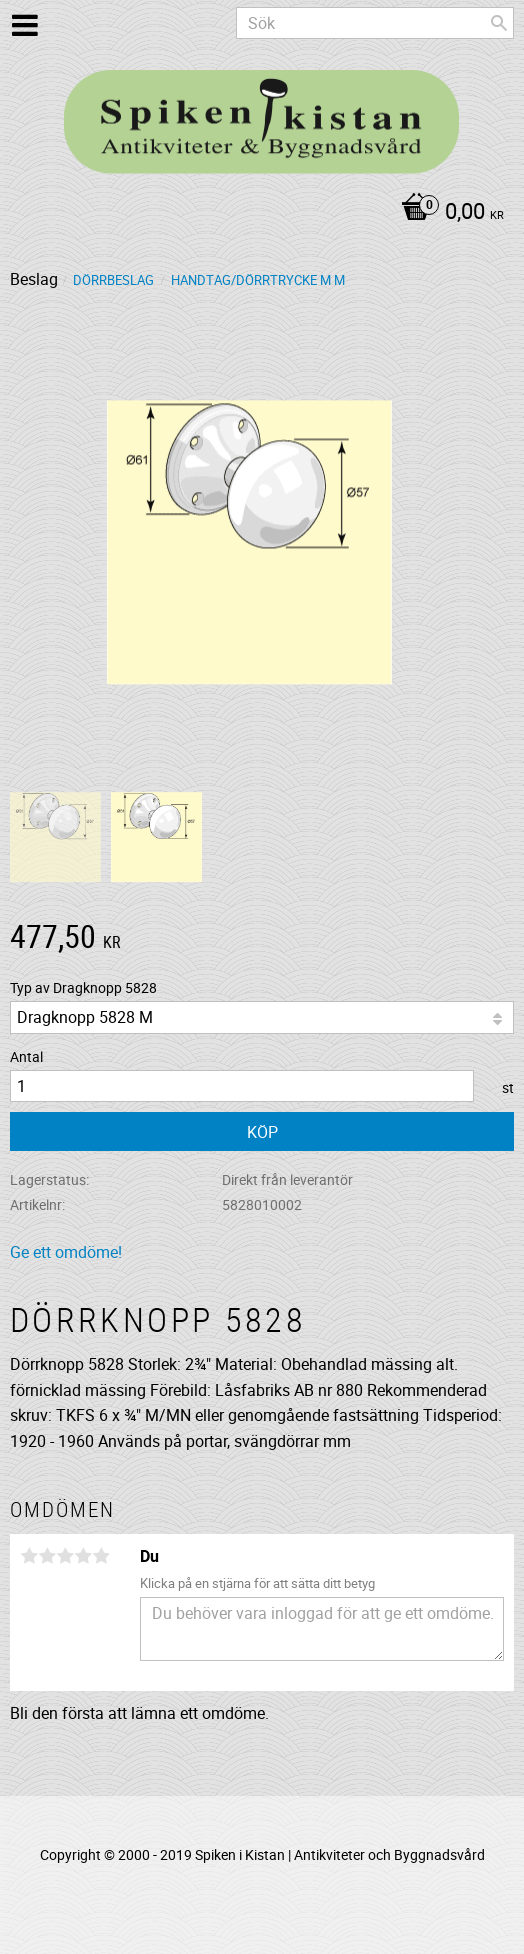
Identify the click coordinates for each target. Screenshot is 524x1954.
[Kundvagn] (257, 213)
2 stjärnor (47, 1556)
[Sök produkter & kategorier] (375, 23)
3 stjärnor (65, 1556)
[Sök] (499, 23)
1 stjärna (29, 1556)
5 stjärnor (101, 1556)
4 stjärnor (83, 1556)
